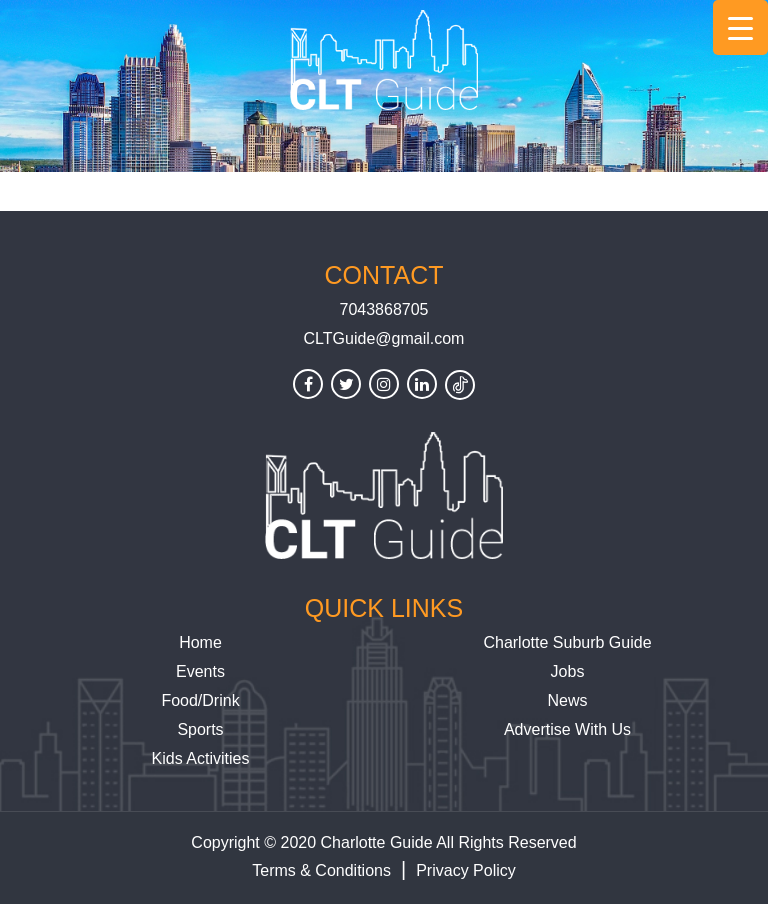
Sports (200, 729)
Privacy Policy (466, 870)
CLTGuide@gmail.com (384, 338)
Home (200, 642)
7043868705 (384, 309)
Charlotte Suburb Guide (567, 642)
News (567, 700)
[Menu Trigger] (740, 27)
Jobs (568, 671)
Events (200, 671)
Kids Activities (201, 758)
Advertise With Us (567, 729)
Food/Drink (200, 700)
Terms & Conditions (321, 870)
